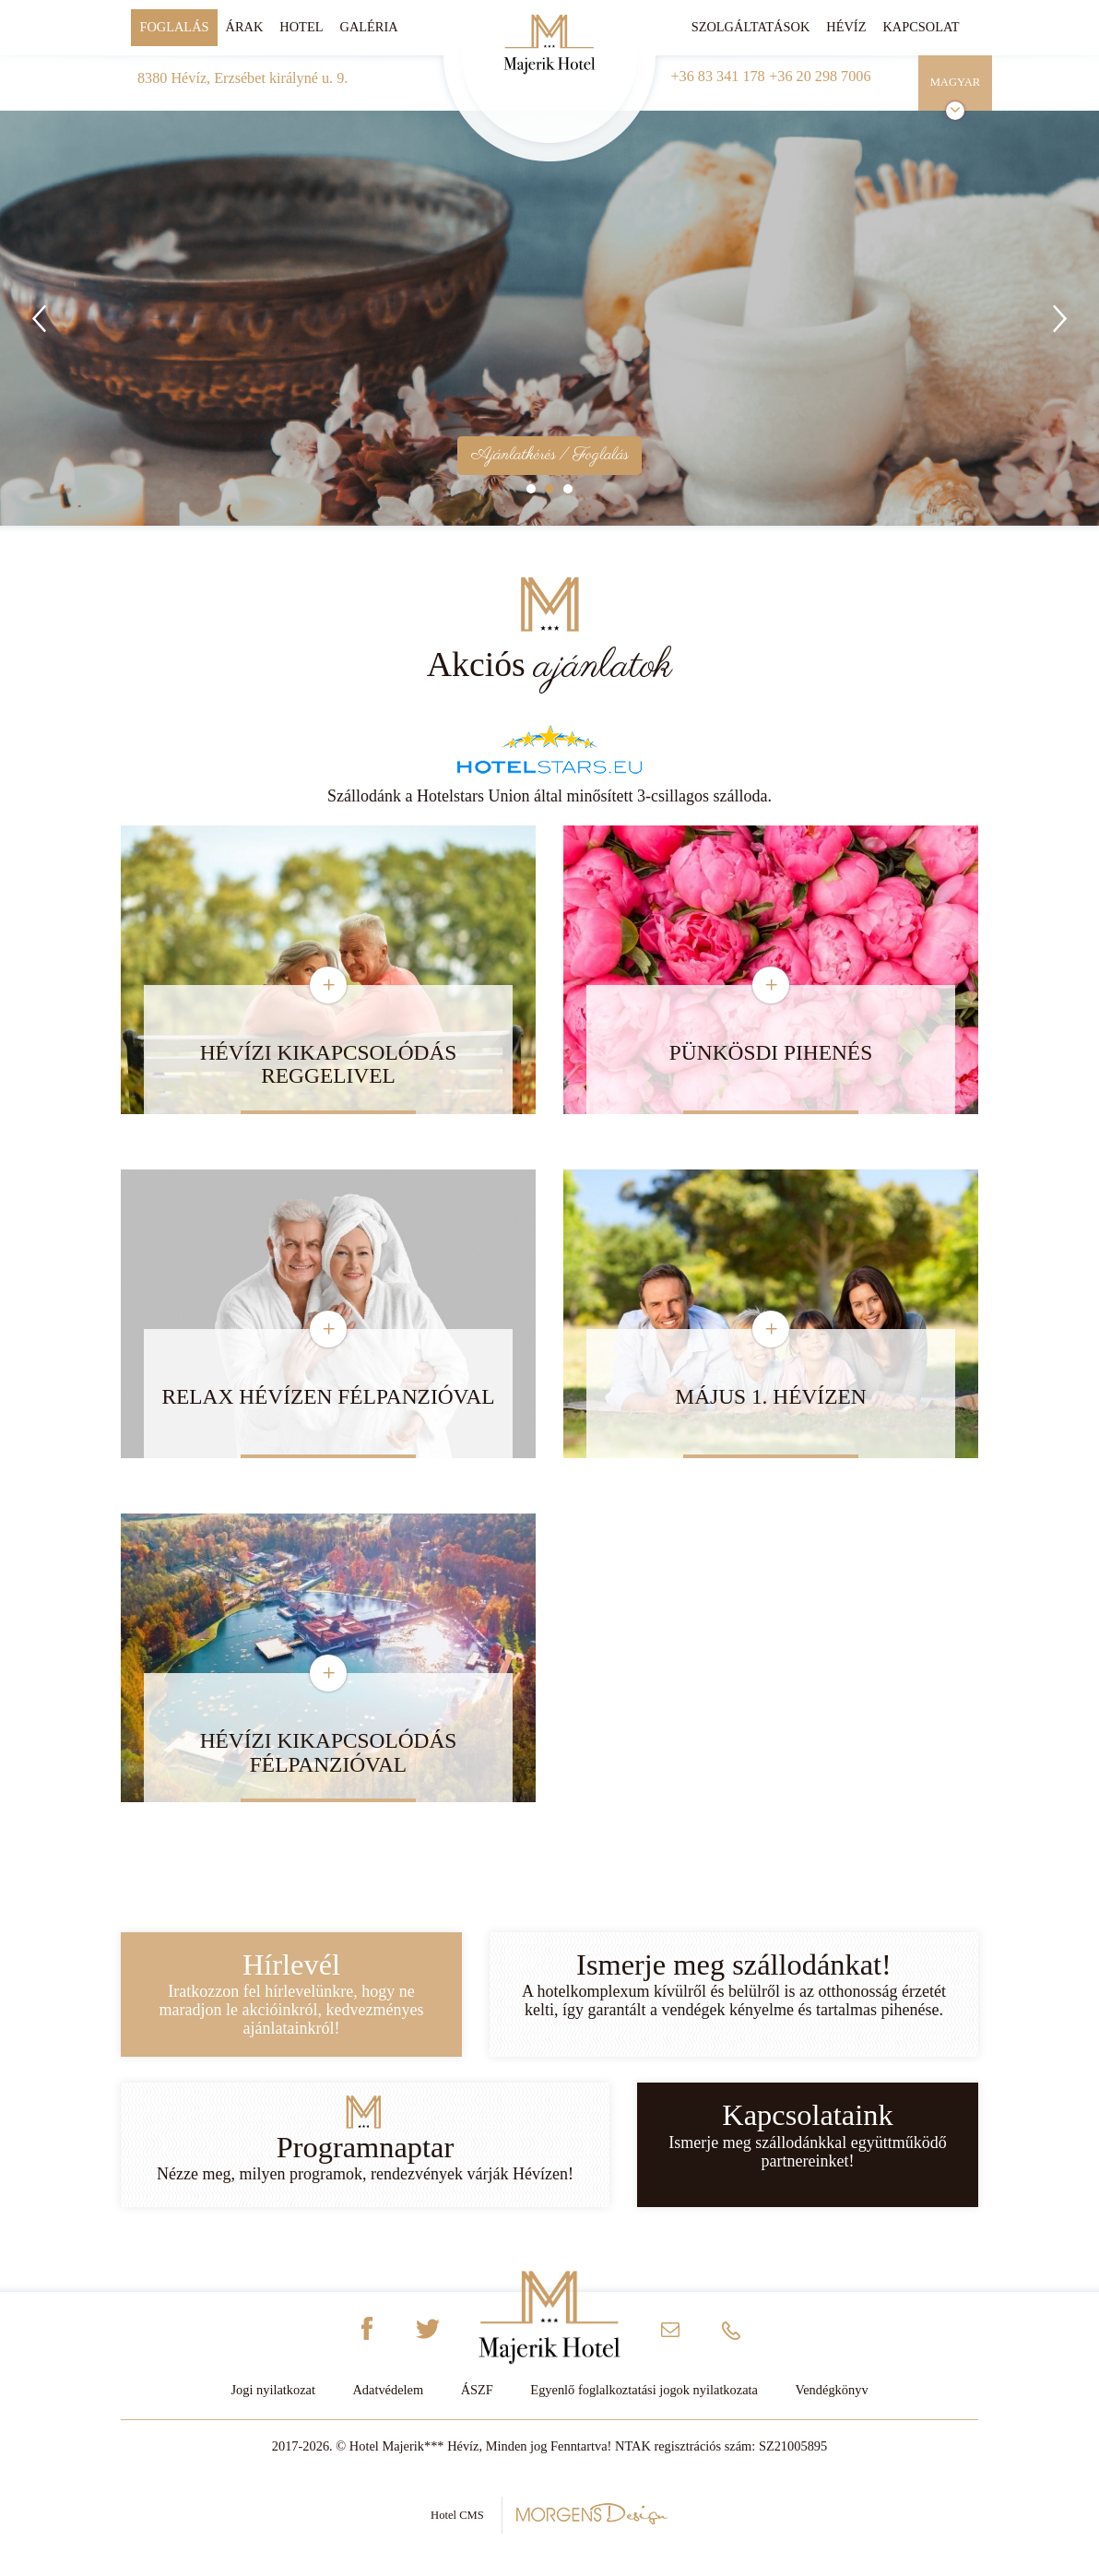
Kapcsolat (920, 26)
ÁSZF (477, 2389)
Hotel (301, 26)
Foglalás (173, 26)
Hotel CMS (549, 2513)
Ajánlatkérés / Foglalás (550, 456)
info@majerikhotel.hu (671, 2334)
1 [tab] (531, 488)
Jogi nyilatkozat (272, 2389)
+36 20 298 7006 (819, 76)
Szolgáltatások (750, 26)
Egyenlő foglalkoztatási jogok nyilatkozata (644, 2389)
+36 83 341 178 (717, 76)
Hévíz (846, 26)
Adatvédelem (387, 2389)
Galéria (368, 26)
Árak (245, 26)
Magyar (955, 82)
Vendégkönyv (831, 2389)
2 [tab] (549, 488)
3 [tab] (568, 488)
